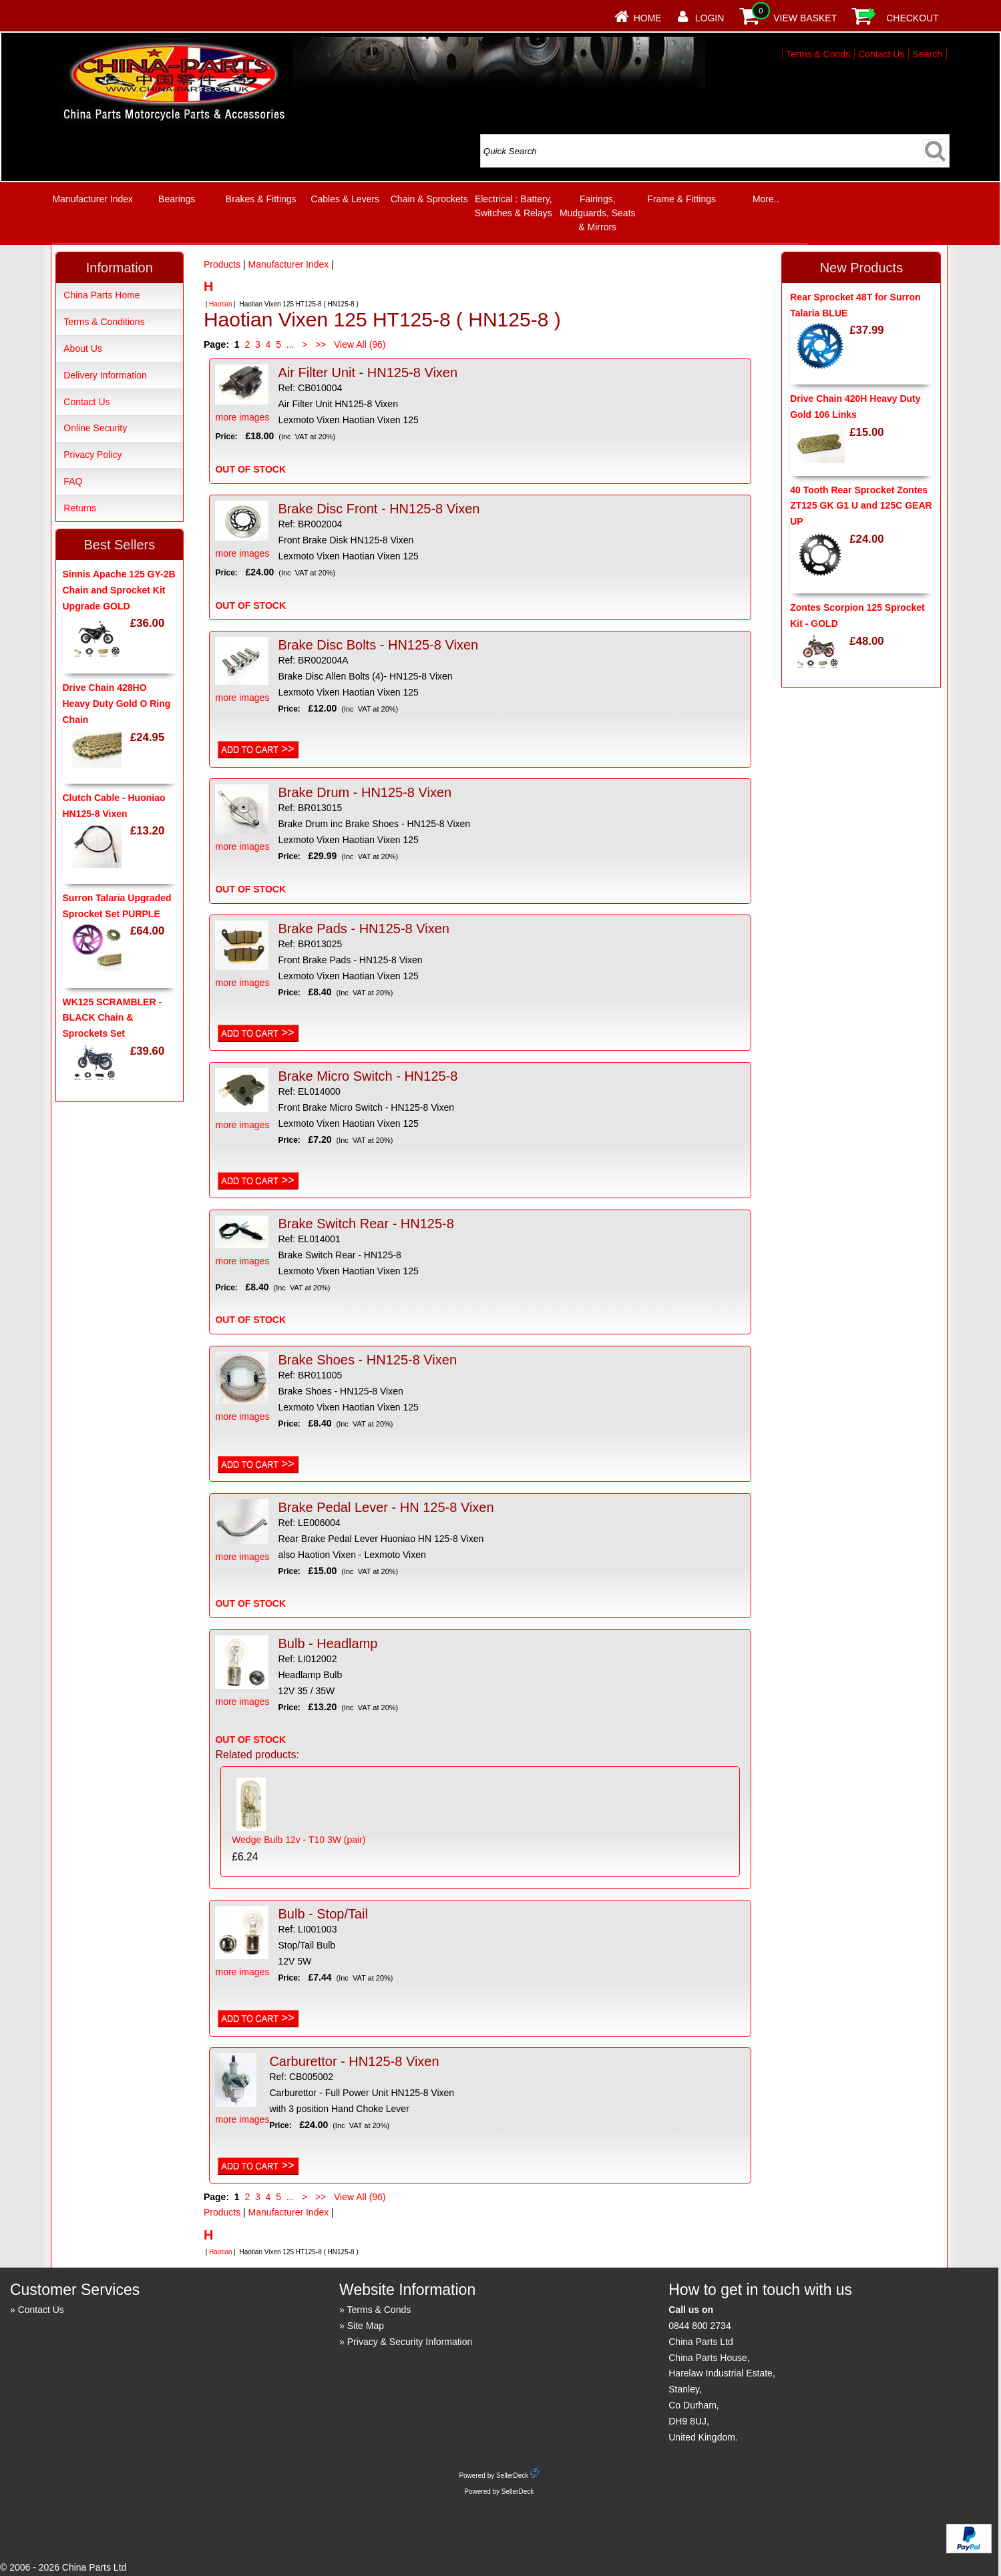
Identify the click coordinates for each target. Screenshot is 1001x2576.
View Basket (805, 18)
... (290, 344)
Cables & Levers (345, 199)
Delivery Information (105, 375)
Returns (79, 508)
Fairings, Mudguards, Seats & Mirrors (598, 213)
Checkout (912, 18)
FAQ (72, 481)
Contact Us (881, 54)
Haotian (220, 304)
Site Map (365, 2325)
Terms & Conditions (103, 321)
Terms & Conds (818, 54)
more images (242, 393)
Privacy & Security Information (410, 2341)
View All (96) (358, 344)
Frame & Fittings (681, 199)
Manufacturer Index (92, 199)
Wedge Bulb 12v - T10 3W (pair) (298, 1839)
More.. (766, 199)
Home (648, 18)
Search (927, 54)
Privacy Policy (92, 454)
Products (222, 264)
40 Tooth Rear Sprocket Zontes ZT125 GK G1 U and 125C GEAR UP (861, 506)
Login (710, 18)
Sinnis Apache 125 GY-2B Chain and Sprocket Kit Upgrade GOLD (119, 590)
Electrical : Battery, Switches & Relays (513, 206)
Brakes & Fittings (261, 199)
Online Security (95, 428)
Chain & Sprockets (429, 199)
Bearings (176, 199)
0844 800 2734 (699, 2325)
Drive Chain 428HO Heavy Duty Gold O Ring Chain (117, 703)
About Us (82, 348)
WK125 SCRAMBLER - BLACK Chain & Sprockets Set (112, 1018)
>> (321, 344)
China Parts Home (101, 295)
